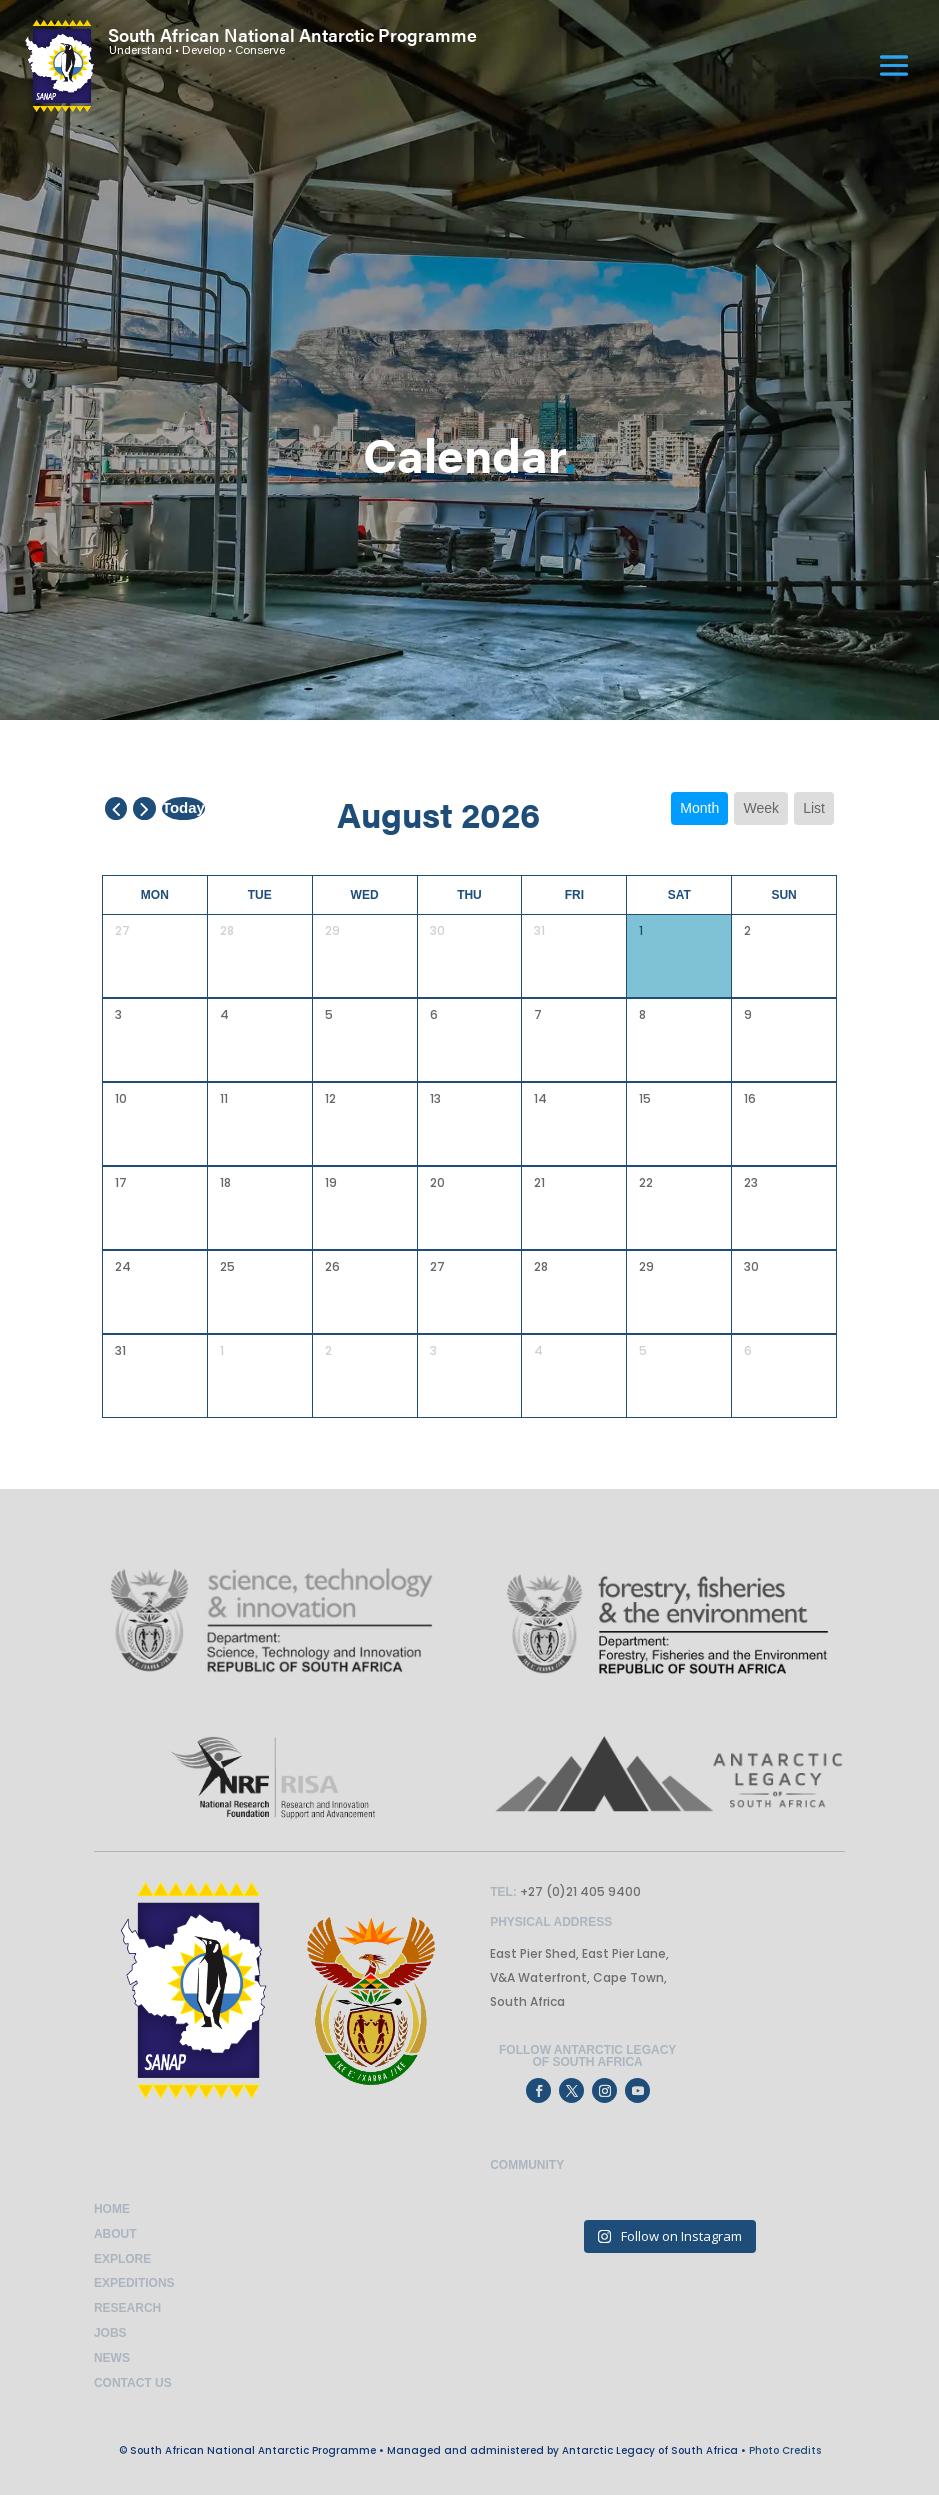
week (761, 808)
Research (127, 2308)
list (814, 808)
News (112, 2358)
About (115, 2234)
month (699, 808)
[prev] (116, 808)
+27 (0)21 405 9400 (579, 1891)
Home (112, 2209)
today (183, 807)
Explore (122, 2259)
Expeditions (134, 2283)
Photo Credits (785, 2450)
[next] (144, 808)
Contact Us (133, 2383)
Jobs (110, 2333)
